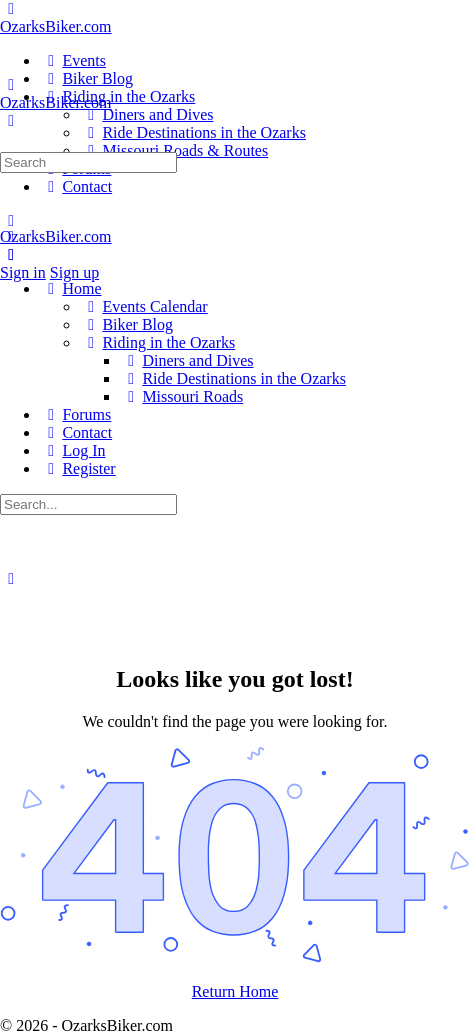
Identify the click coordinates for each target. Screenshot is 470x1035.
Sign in (23, 272)
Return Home (235, 991)
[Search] (11, 120)
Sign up (74, 272)
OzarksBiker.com (56, 26)
